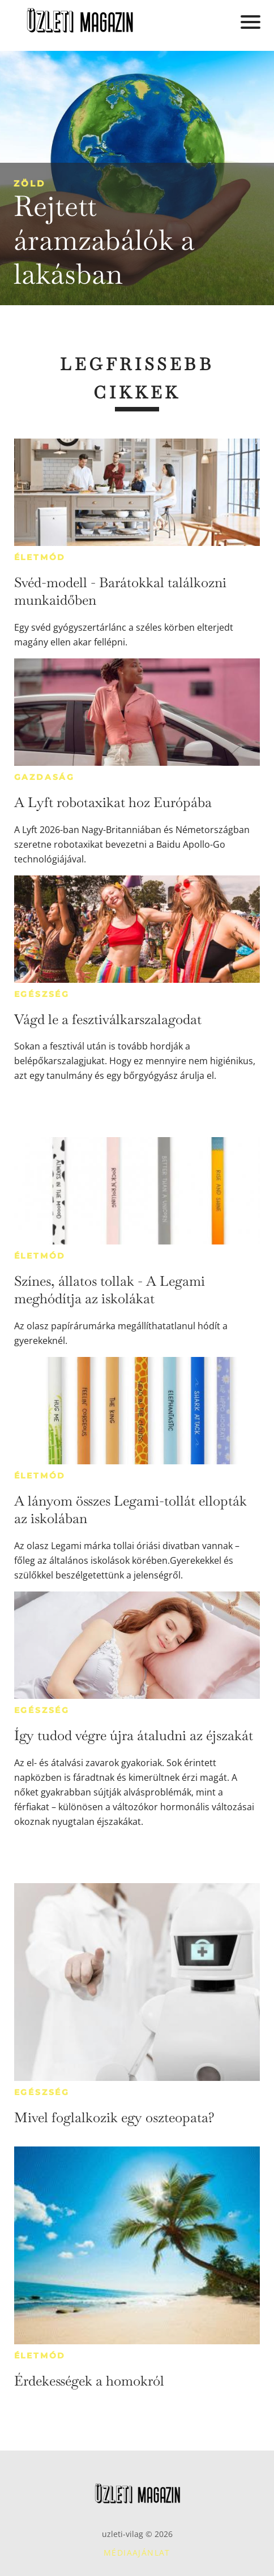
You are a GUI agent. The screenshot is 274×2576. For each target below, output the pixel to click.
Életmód (40, 557)
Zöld (29, 183)
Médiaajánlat (137, 2552)
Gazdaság (44, 777)
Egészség (42, 994)
